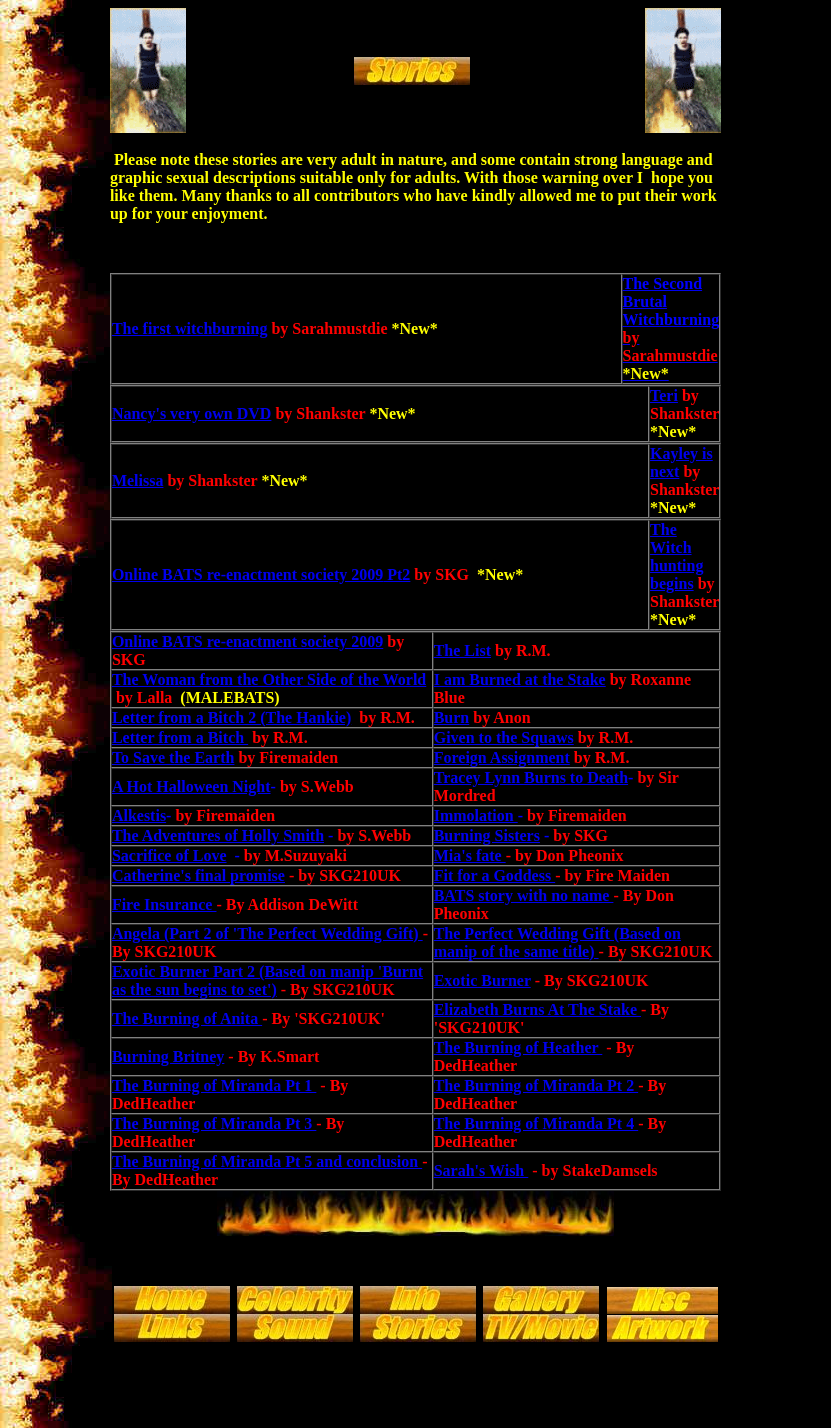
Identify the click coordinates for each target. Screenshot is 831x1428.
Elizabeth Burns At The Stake (537, 1009)
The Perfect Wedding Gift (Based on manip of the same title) (557, 942)
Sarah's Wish (481, 1170)
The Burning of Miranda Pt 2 (536, 1085)
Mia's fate (470, 855)
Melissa (138, 480)
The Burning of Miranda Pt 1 (214, 1085)
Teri (664, 395)
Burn (452, 717)
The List (462, 650)
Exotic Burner (482, 980)
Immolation (476, 815)
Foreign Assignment (502, 757)
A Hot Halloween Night (191, 786)
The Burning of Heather (518, 1047)
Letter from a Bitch (180, 737)
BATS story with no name (524, 895)
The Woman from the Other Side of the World (269, 679)
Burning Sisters (487, 835)
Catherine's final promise (198, 875)
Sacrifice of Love (169, 855)
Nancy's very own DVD (192, 413)
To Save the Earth (173, 757)
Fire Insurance (164, 904)
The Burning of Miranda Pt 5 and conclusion (267, 1161)
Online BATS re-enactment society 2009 (247, 574)
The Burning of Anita (187, 1018)
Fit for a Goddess (494, 875)
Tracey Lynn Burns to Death (531, 777)
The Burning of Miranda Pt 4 (536, 1123)
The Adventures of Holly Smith (218, 835)
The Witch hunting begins (676, 556)
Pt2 (396, 574)
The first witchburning (190, 328)
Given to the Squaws (504, 737)
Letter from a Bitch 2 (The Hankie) (231, 717)
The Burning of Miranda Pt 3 (214, 1123)
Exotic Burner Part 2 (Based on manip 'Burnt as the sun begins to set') (267, 980)
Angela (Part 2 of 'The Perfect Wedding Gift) (267, 933)
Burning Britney (168, 1056)
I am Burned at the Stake (520, 679)
